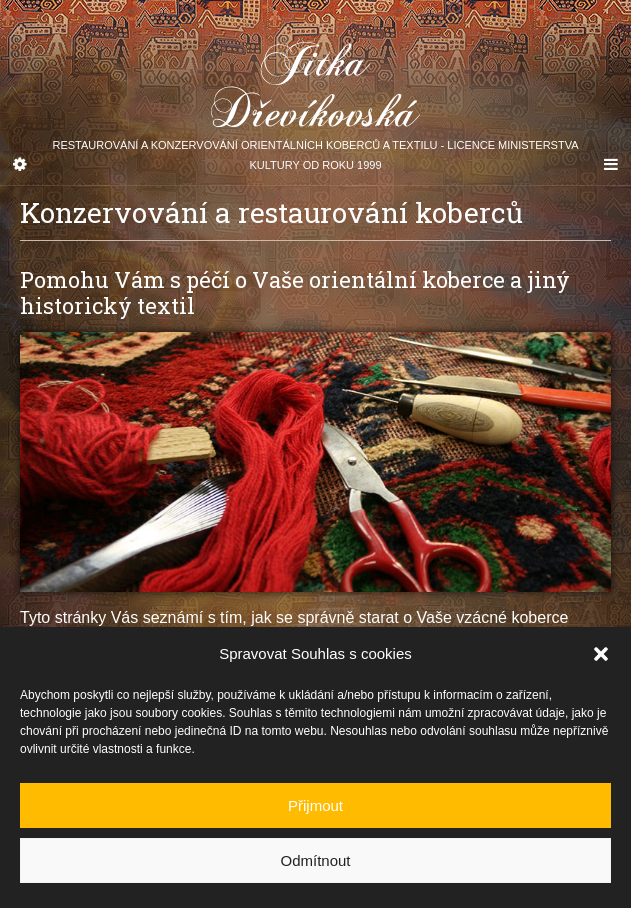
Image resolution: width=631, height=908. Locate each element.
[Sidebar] (20, 165)
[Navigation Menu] (611, 165)
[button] (601, 659)
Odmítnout (315, 864)
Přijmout (315, 809)
